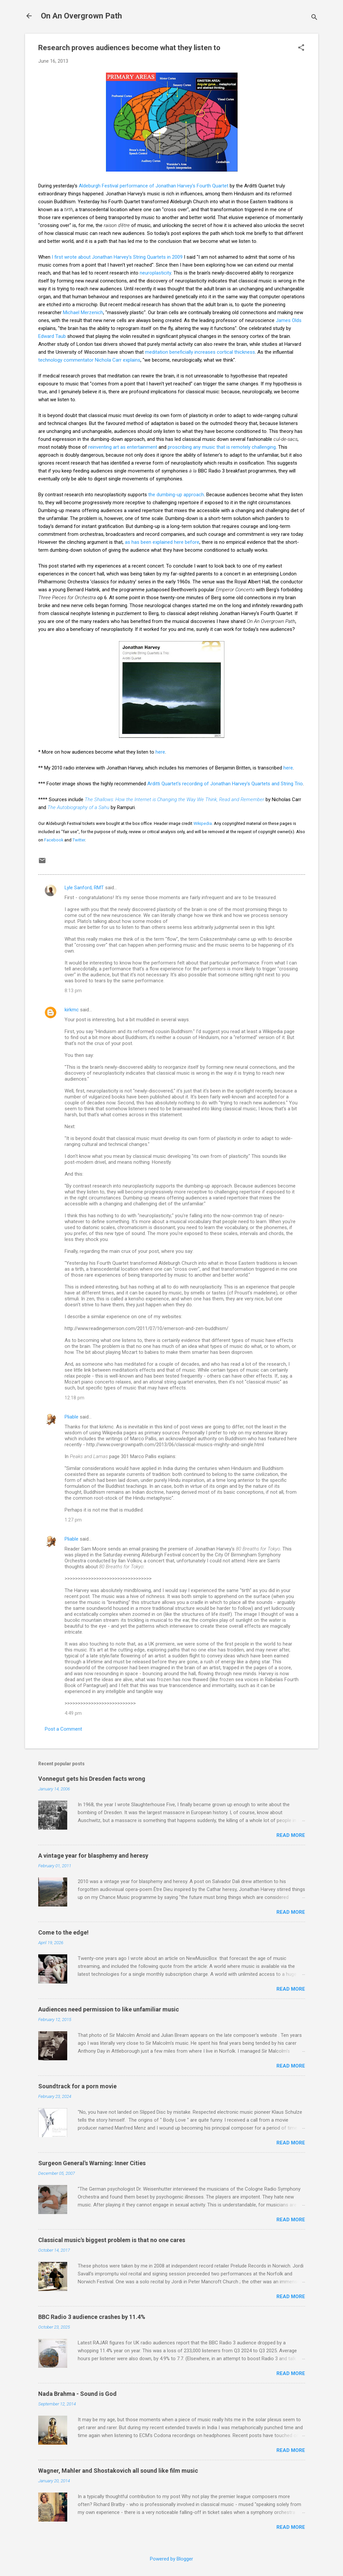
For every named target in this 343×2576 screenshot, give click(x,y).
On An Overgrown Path (81, 15)
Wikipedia (202, 823)
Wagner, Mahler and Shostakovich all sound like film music (118, 2470)
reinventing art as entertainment (122, 447)
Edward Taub (52, 336)
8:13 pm (73, 991)
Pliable (71, 1417)
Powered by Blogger (171, 2559)
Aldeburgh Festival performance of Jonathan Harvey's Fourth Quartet (153, 186)
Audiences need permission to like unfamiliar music (108, 2009)
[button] (301, 48)
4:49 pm (73, 1713)
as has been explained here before (162, 542)
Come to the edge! (63, 1932)
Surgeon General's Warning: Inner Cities (92, 2163)
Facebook (53, 839)
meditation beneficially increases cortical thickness (200, 352)
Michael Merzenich (83, 312)
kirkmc (72, 1010)
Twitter (78, 839)
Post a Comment (63, 1729)
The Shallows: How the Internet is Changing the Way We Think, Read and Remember (174, 799)
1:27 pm (73, 1520)
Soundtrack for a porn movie (77, 2086)
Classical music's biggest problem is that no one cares (111, 2239)
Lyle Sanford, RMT (84, 888)
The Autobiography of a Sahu (78, 807)
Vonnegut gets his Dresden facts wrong (91, 1778)
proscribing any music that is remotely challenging (222, 447)
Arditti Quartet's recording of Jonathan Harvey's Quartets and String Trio (225, 784)
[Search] (314, 18)
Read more (290, 1835)
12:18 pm (74, 1398)
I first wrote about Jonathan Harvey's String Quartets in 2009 (117, 257)
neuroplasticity (155, 273)
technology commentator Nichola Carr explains (89, 360)
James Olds (288, 320)
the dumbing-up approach (176, 495)
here (160, 752)
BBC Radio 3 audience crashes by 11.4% (91, 2316)
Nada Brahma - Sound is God (77, 2393)
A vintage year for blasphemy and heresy (93, 1855)
